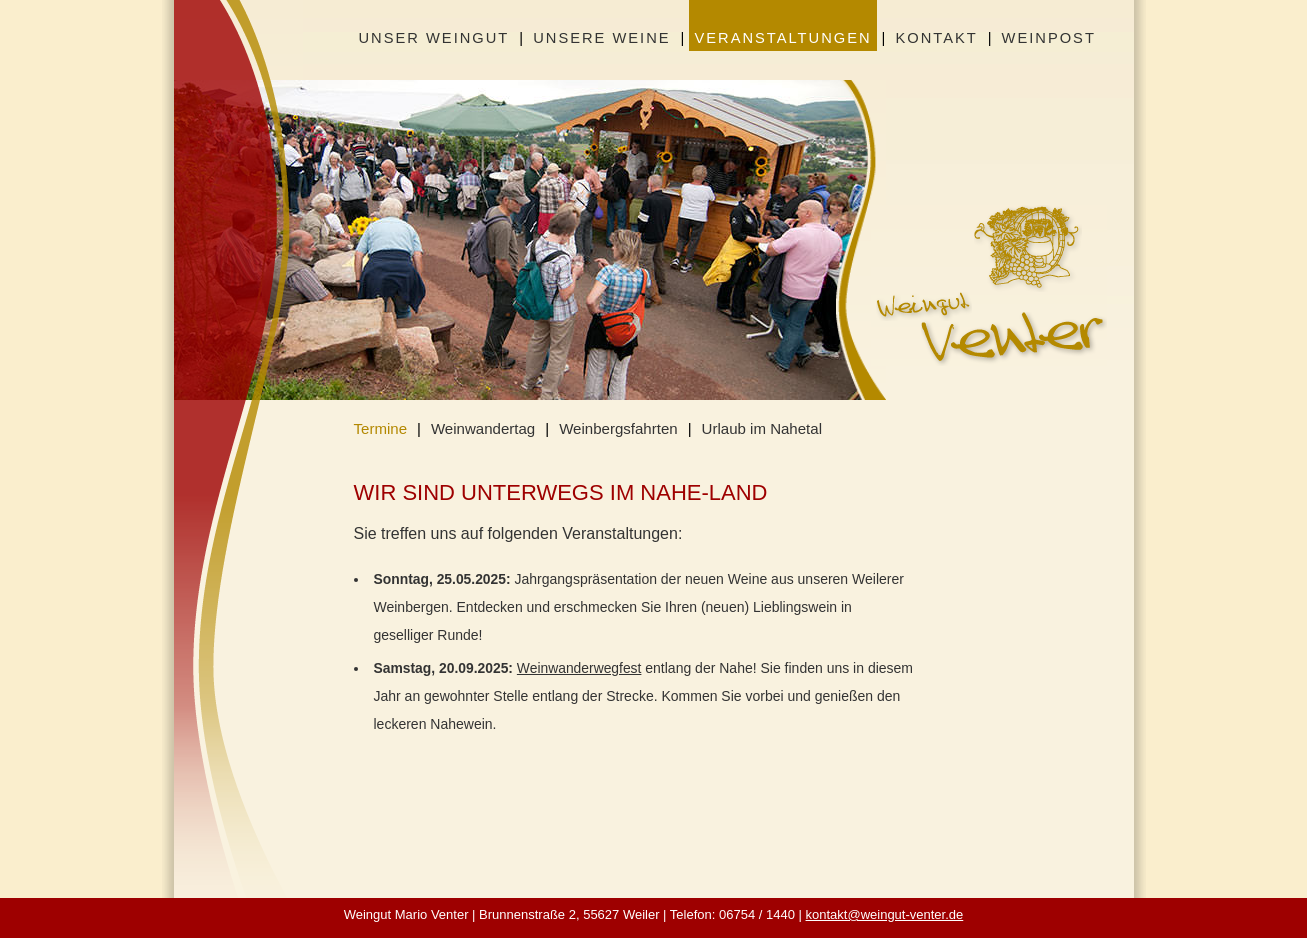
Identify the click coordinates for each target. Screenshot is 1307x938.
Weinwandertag (483, 428)
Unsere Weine (601, 38)
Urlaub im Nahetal (762, 428)
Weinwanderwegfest (579, 668)
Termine (381, 428)
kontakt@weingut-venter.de (885, 914)
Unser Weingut (434, 38)
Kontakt (936, 38)
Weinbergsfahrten (618, 428)
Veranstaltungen (782, 38)
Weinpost (1049, 38)
